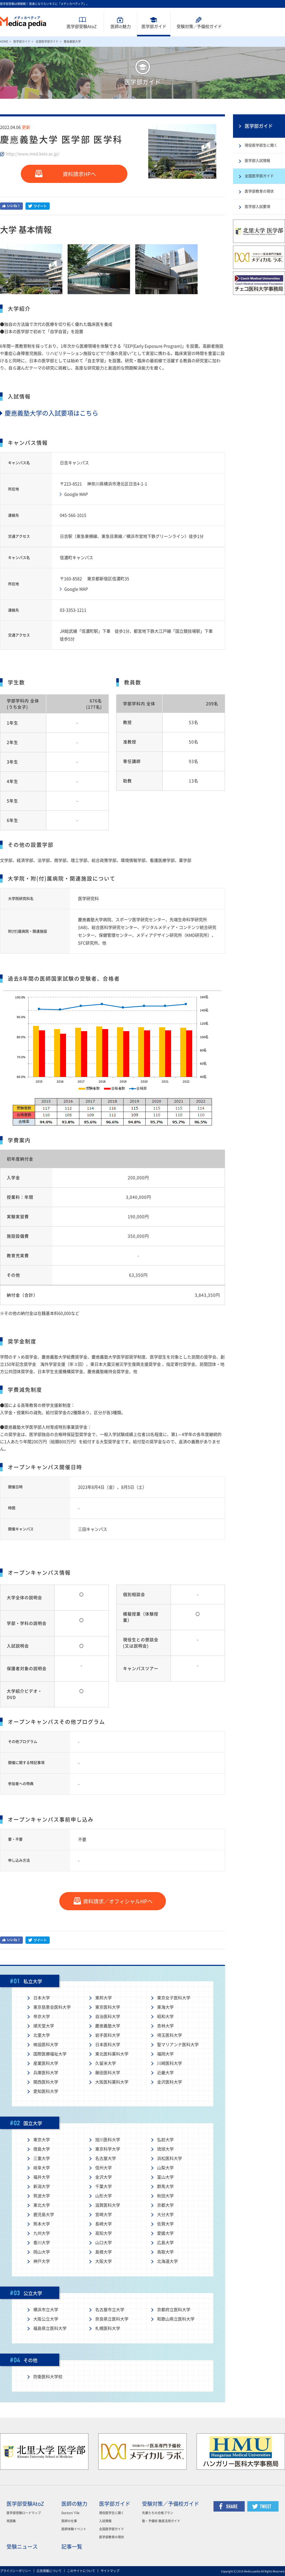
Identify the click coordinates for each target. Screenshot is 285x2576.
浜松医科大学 (169, 2158)
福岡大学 (165, 2054)
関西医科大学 (45, 2082)
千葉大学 (103, 2186)
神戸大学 (41, 2261)
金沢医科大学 (169, 2082)
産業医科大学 (45, 2063)
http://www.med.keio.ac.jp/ (32, 154)
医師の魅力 (74, 2503)
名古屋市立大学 (109, 2310)
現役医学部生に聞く (261, 145)
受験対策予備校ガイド (199, 26)
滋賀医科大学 (107, 2205)
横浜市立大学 (45, 2310)
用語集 (11, 2520)
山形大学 (103, 2196)
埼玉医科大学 (169, 2035)
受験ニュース (22, 2546)
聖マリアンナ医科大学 (178, 2045)
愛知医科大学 (45, 2091)
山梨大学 (165, 2168)
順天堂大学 (43, 2026)
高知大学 (103, 2233)
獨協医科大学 (45, 2045)
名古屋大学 (105, 2158)
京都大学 (165, 2205)
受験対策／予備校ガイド (170, 2503)
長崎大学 (103, 2224)
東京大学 (41, 2140)
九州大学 (41, 2233)
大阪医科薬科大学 (111, 2082)
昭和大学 (165, 2016)
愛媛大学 (165, 2233)
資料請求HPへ (79, 174)
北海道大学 (167, 2261)
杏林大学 (165, 2026)
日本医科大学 (107, 2045)
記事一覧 (71, 2546)
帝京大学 (41, 2016)
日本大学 (41, 1998)
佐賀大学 (165, 2224)
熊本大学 (41, 2224)
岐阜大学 (41, 2168)
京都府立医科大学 (173, 2310)
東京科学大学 (107, 2149)
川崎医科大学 (169, 2063)
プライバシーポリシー (15, 2570)
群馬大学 (165, 2186)
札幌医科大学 (107, 2328)
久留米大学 (105, 2063)
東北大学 (41, 2205)
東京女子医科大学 (173, 1998)
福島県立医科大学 (50, 2328)
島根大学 (103, 2252)
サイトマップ (110, 2570)
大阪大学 (103, 2261)
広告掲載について (49, 2570)
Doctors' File (70, 2512)
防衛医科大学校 (47, 2377)
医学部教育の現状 (259, 191)
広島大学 (165, 2243)
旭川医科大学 (107, 2140)
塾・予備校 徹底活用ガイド (161, 2520)
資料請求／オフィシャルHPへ (118, 1901)
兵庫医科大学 (45, 2073)
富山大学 (165, 2177)
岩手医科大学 (107, 2035)
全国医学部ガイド (47, 41)
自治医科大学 (107, 2016)
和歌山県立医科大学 (176, 2319)
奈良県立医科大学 (111, 2319)
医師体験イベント (73, 2529)
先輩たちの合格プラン (157, 2512)
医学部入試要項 (257, 206)
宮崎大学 (103, 2214)
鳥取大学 (165, 2252)
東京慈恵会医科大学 (52, 2007)
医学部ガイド (153, 26)
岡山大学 (41, 2252)
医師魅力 (121, 26)
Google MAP (76, 494)
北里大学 (41, 2035)
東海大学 (165, 2007)
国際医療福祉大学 (50, 2054)
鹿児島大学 (43, 2214)
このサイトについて (81, 2570)
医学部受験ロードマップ (24, 2512)
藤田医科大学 (107, 2073)
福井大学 (41, 2177)
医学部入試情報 (257, 160)
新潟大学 (41, 2186)
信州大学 (103, 2168)
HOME (4, 41)
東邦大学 (103, 1998)
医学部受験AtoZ (82, 26)
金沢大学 (103, 2177)
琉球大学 (165, 2149)
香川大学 (41, 2243)
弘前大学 (165, 2140)
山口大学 (103, 2243)
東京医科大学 (107, 2007)
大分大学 (165, 2214)
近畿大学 (165, 2073)
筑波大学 (41, 2196)
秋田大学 (165, 2196)
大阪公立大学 (45, 2319)
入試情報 (105, 2520)
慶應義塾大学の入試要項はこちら (49, 413)
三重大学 (41, 2158)
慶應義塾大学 (107, 2026)
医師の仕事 (69, 2520)
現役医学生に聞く (111, 2512)
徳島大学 (41, 2149)
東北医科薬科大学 (111, 2054)
